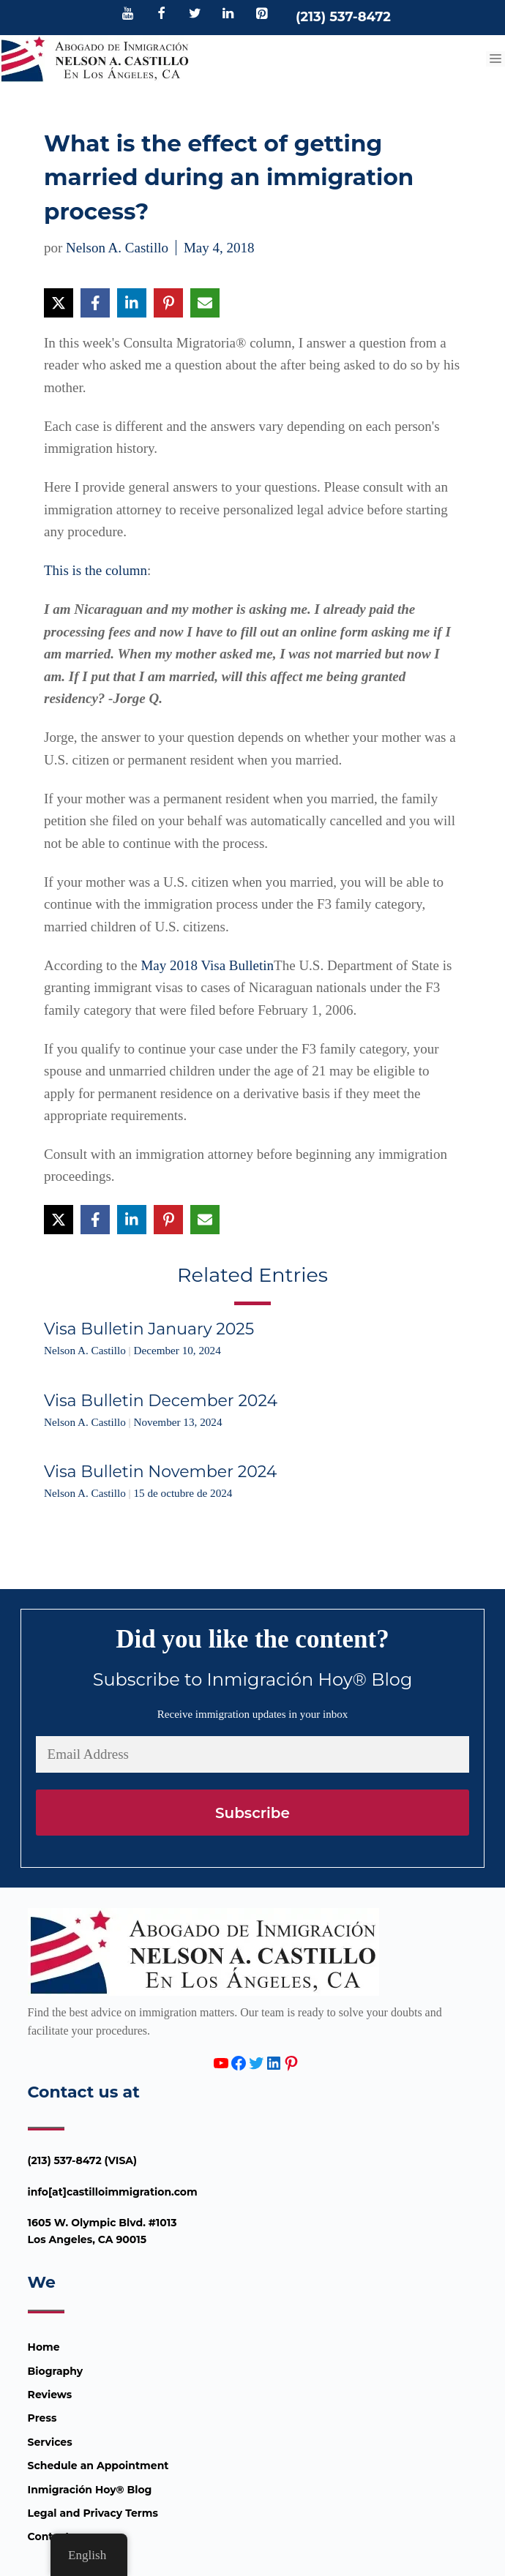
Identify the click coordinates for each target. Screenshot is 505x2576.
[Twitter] (195, 14)
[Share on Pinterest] (168, 303)
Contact (49, 2536)
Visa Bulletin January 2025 (149, 1329)
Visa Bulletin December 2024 (160, 1401)
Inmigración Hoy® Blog (90, 2489)
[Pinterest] (261, 14)
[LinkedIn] (228, 14)
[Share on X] (58, 303)
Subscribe (252, 1813)
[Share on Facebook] (95, 303)
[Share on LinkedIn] (131, 303)
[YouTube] (128, 14)
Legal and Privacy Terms (93, 2513)
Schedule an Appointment (98, 2465)
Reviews (50, 2394)
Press (42, 2418)
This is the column (95, 570)
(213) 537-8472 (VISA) (83, 2160)
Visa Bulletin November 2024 (160, 1472)
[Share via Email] (205, 303)
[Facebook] (162, 14)
